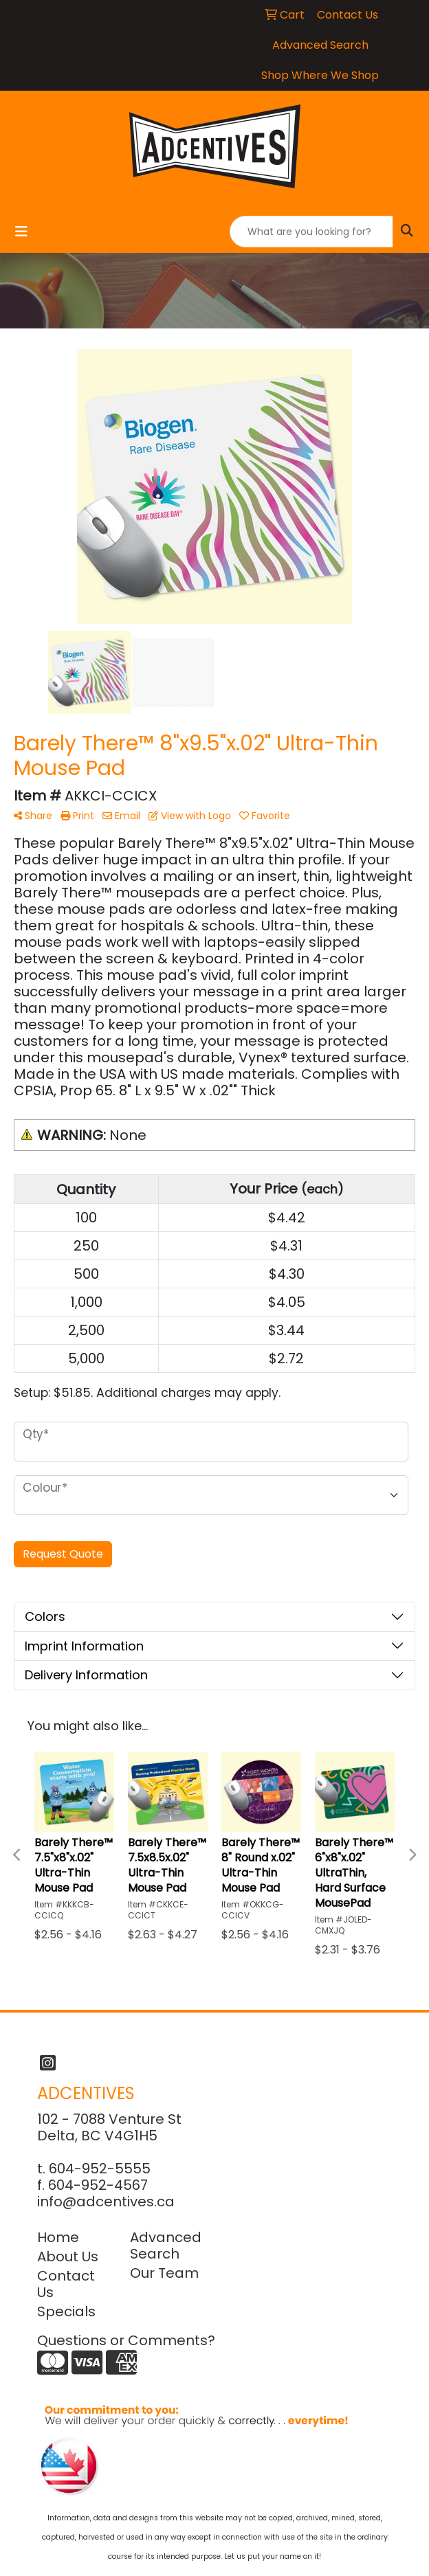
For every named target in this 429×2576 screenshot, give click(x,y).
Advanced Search (165, 2245)
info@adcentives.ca (106, 2201)
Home (58, 2237)
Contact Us (66, 2284)
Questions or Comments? (126, 2340)
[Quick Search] (311, 231)
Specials (66, 2311)
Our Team (164, 2273)
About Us (67, 2256)
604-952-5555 (100, 2168)
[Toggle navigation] (21, 231)
